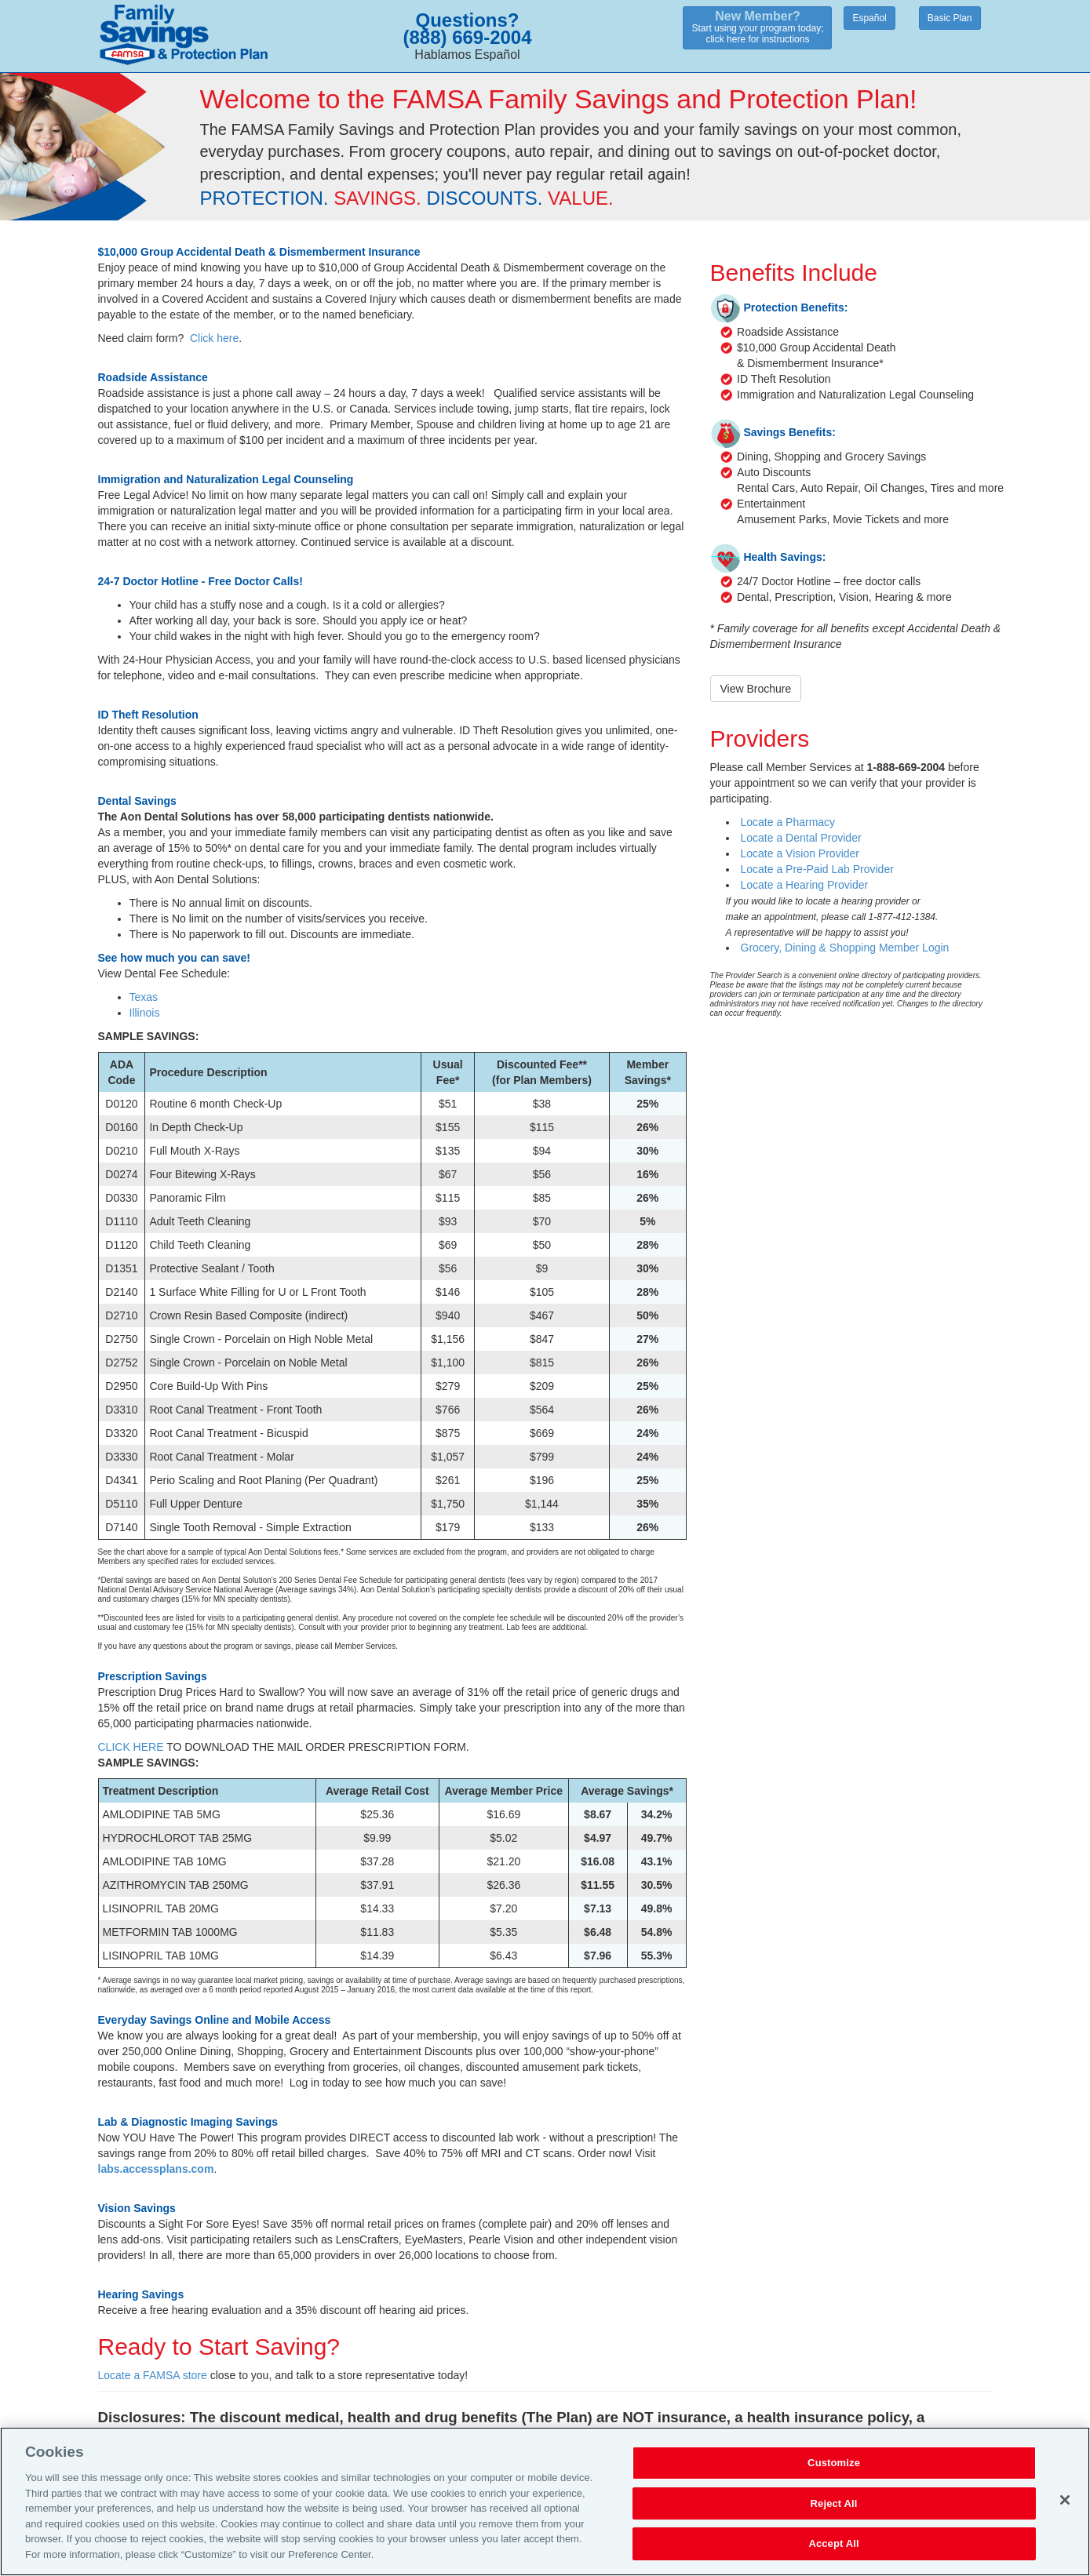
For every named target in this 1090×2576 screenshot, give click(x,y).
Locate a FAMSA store (152, 2375)
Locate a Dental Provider (801, 837)
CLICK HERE (131, 1747)
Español (869, 18)
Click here (214, 338)
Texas (144, 997)
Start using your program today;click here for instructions (757, 27)
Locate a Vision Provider (800, 853)
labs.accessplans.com (156, 2169)
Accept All (833, 2553)
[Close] (1065, 2509)
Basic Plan (950, 18)
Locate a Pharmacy (788, 822)
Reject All (834, 2512)
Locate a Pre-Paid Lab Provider (817, 869)
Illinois (144, 1012)
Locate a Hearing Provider (805, 885)
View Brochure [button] (756, 688)
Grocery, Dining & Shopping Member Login (845, 947)
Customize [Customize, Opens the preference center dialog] (833, 2472)
